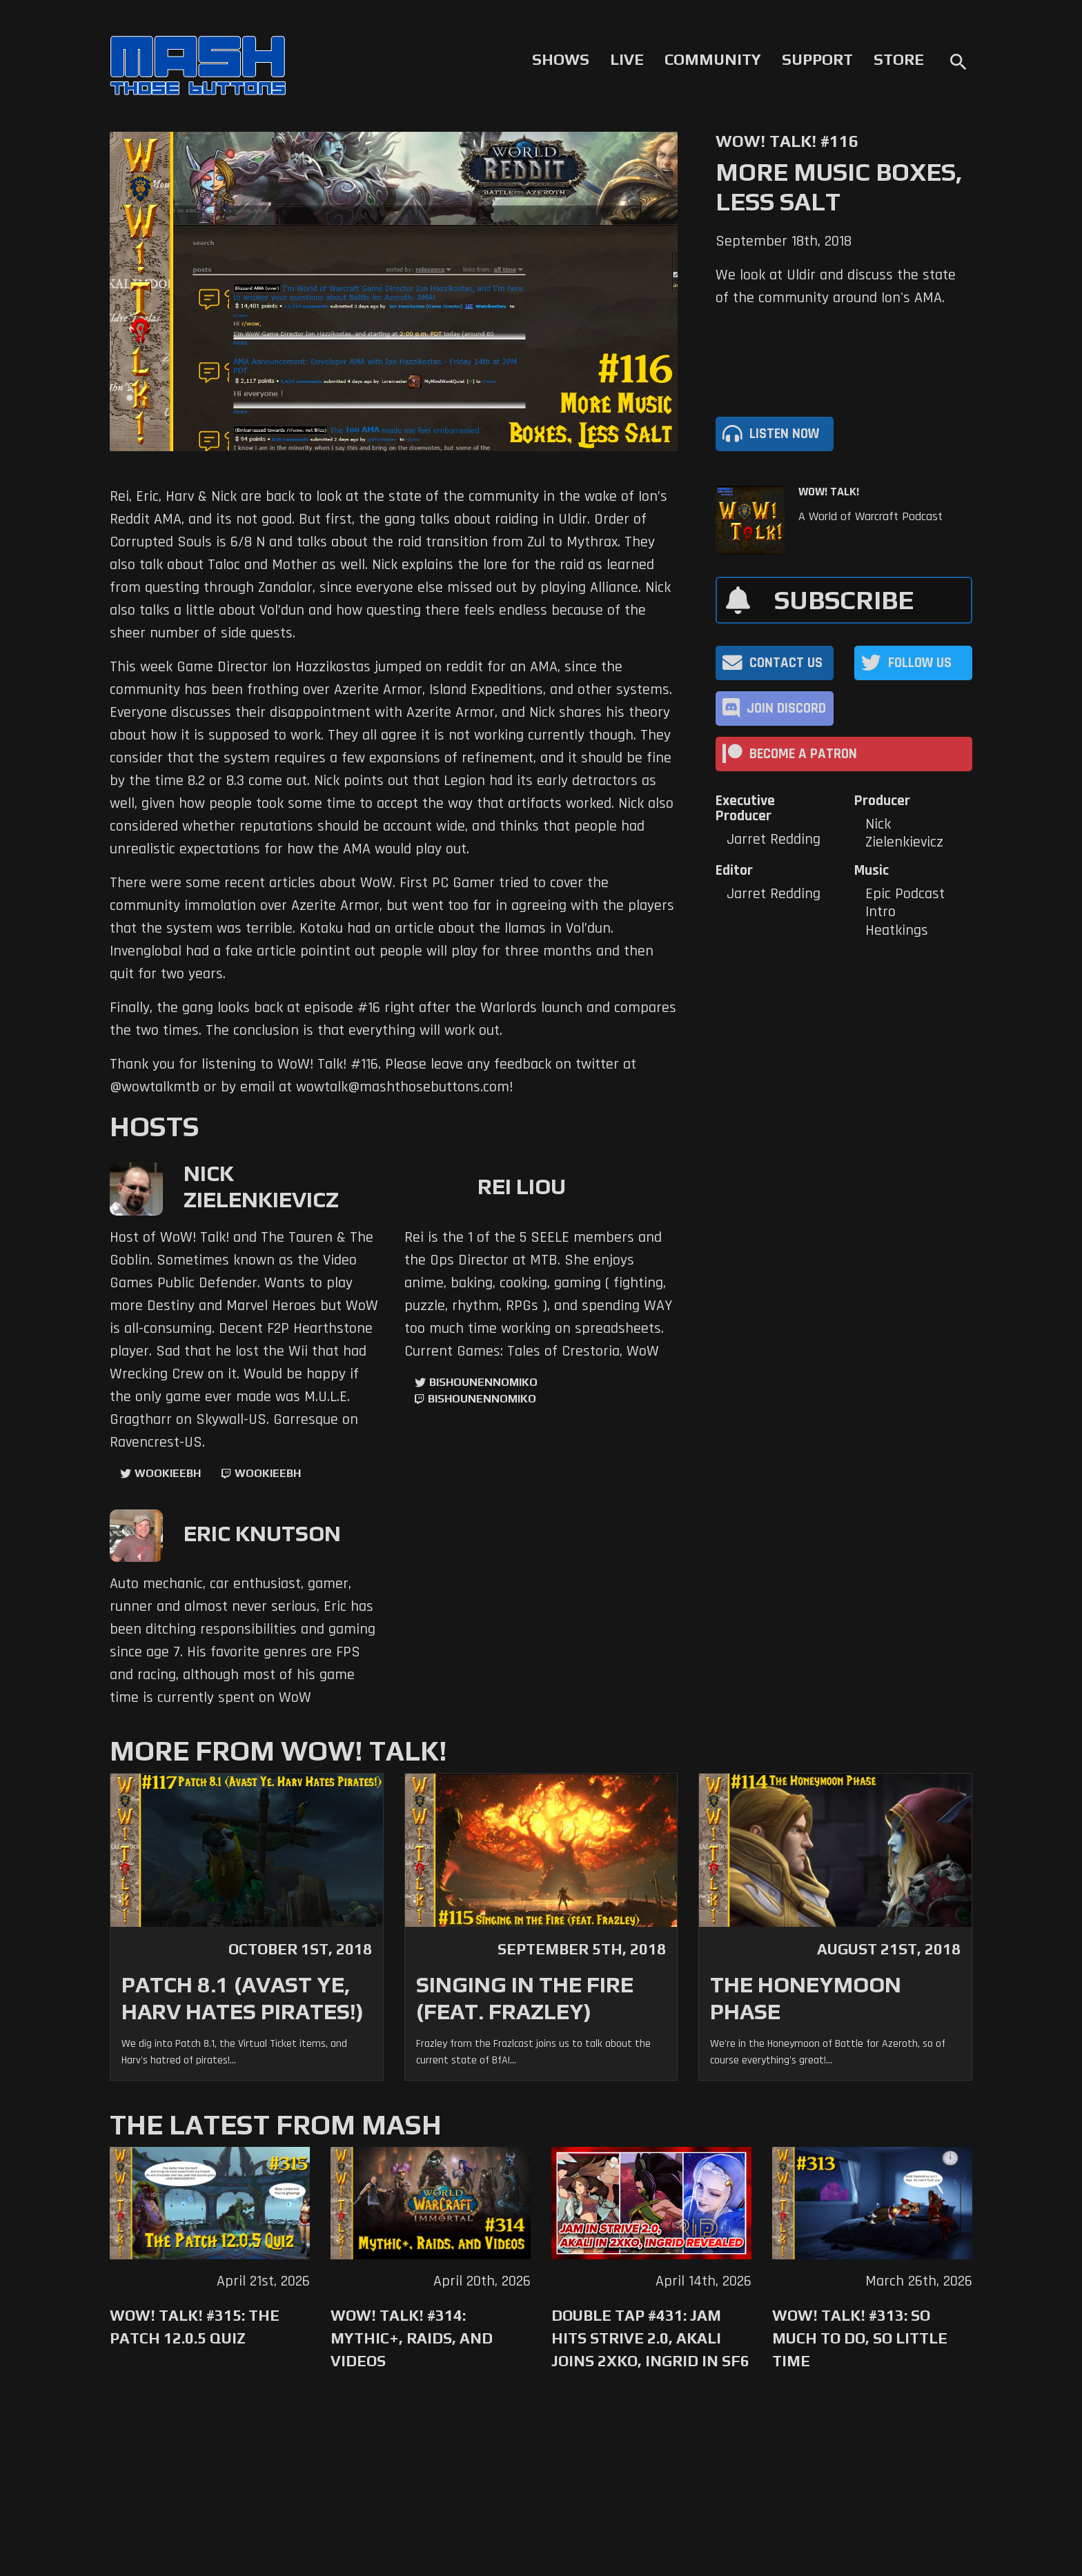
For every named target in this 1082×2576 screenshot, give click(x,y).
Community (713, 59)
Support (817, 59)
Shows (560, 59)
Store (899, 59)
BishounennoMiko (483, 1382)
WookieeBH (168, 1473)
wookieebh (268, 1473)
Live (627, 59)
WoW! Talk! (828, 492)
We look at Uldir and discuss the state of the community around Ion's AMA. (836, 287)
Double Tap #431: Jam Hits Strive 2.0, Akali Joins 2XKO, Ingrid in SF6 (650, 2338)
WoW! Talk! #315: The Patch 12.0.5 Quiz (194, 2326)
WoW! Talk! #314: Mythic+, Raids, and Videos (412, 2338)
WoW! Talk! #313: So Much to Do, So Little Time (859, 2338)
